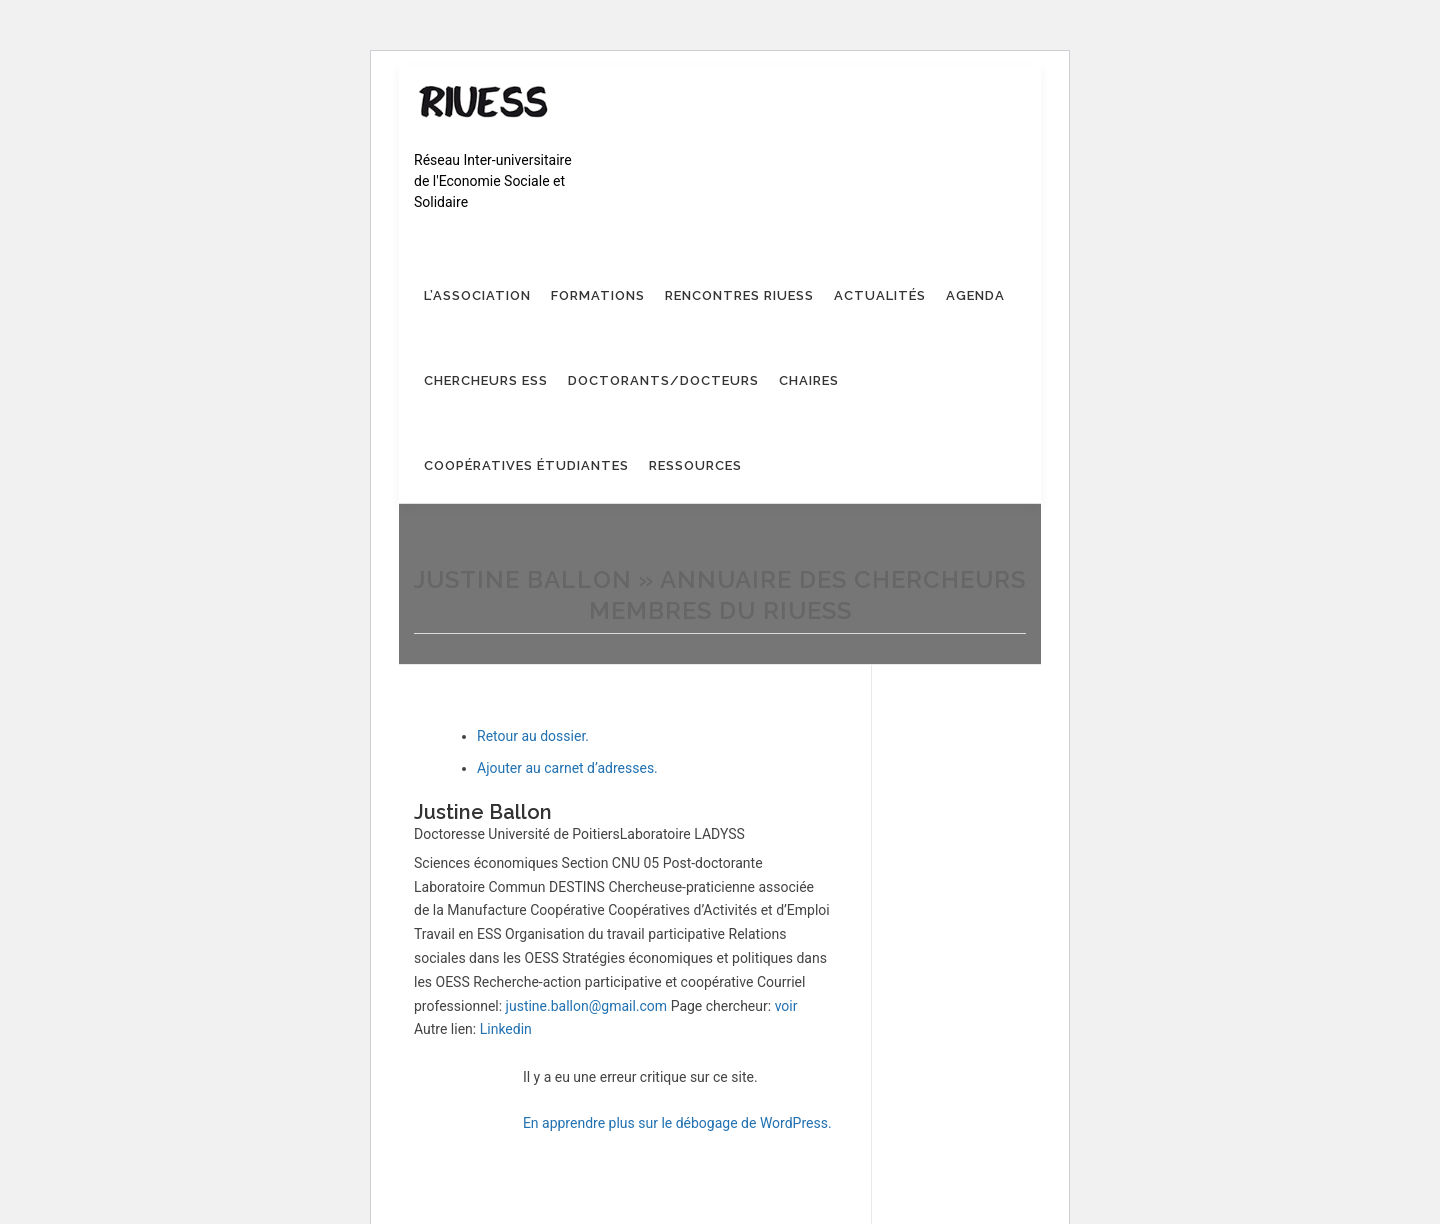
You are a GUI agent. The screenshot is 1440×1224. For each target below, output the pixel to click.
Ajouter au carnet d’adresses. (567, 768)
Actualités (880, 295)
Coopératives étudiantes (526, 465)
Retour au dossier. (533, 736)
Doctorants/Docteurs (663, 380)
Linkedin (506, 1029)
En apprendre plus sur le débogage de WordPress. (677, 1123)
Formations (598, 295)
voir (786, 1006)
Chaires (809, 380)
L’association (477, 295)
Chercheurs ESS (486, 380)
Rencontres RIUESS (739, 295)
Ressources (695, 465)
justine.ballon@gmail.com (587, 1006)
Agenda (975, 295)
